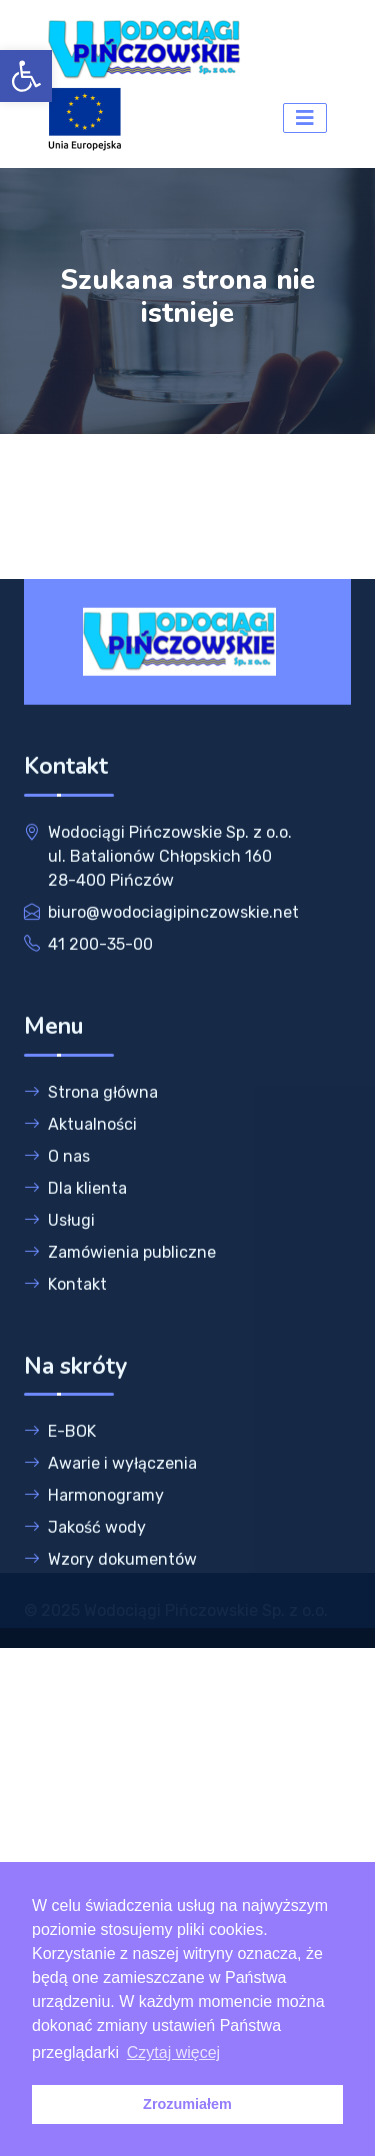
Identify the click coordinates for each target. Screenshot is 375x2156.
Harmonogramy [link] (94, 1549)
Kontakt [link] (65, 1338)
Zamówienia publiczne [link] (120, 1306)
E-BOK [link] (60, 1485)
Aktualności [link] (80, 1178)
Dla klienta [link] (75, 1242)
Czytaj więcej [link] (173, 2052)
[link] (26, 76)
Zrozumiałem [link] (187, 2104)
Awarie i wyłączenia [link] (110, 1517)
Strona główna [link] (91, 1146)
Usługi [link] (59, 1274)
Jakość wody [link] (85, 1581)
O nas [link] (57, 1210)
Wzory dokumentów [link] (110, 1613)
